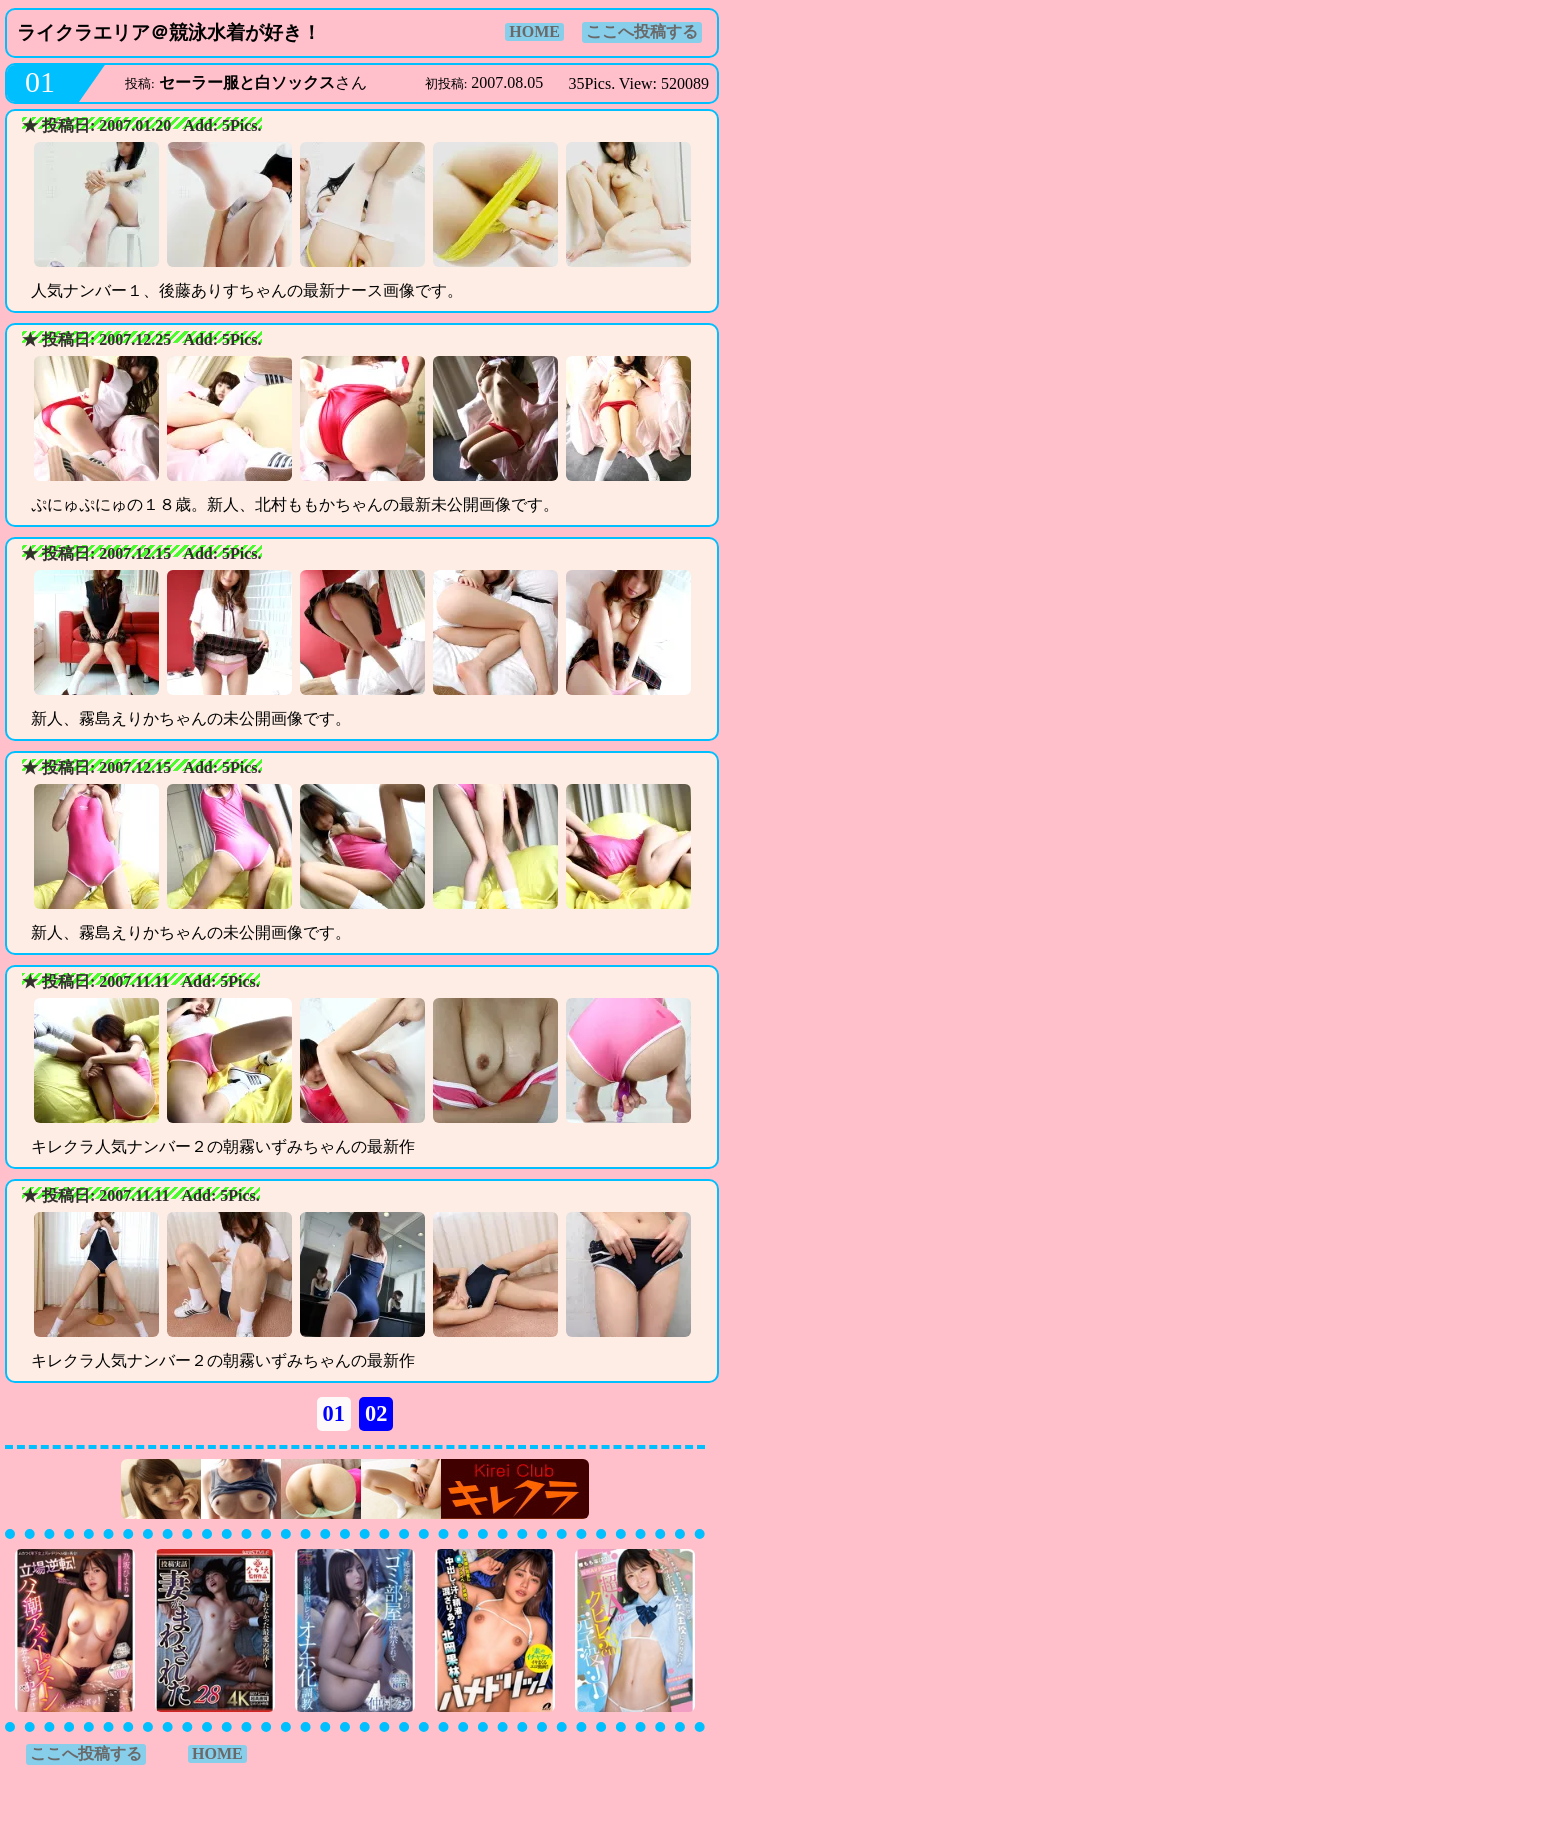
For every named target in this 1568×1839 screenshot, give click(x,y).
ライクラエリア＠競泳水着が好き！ (169, 32)
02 (376, 1413)
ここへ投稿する (642, 31)
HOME (534, 31)
